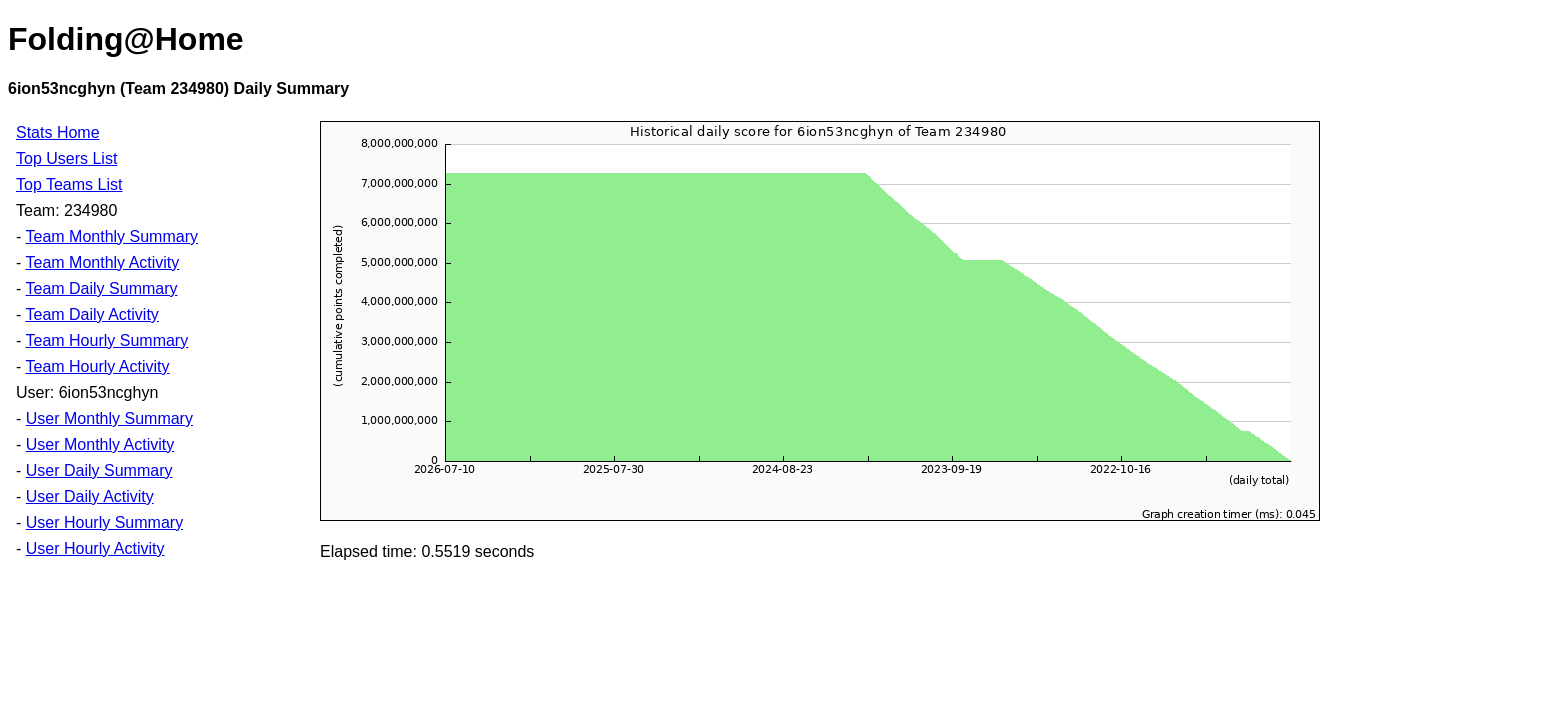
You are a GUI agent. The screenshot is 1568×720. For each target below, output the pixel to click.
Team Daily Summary (101, 288)
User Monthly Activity (100, 444)
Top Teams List (69, 184)
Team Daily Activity (91, 314)
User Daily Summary (99, 470)
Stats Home (58, 132)
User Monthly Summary (109, 418)
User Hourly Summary (104, 522)
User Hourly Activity (95, 548)
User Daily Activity (90, 496)
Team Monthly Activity (102, 262)
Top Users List (66, 158)
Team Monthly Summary (111, 236)
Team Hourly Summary (106, 340)
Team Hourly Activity (97, 366)
